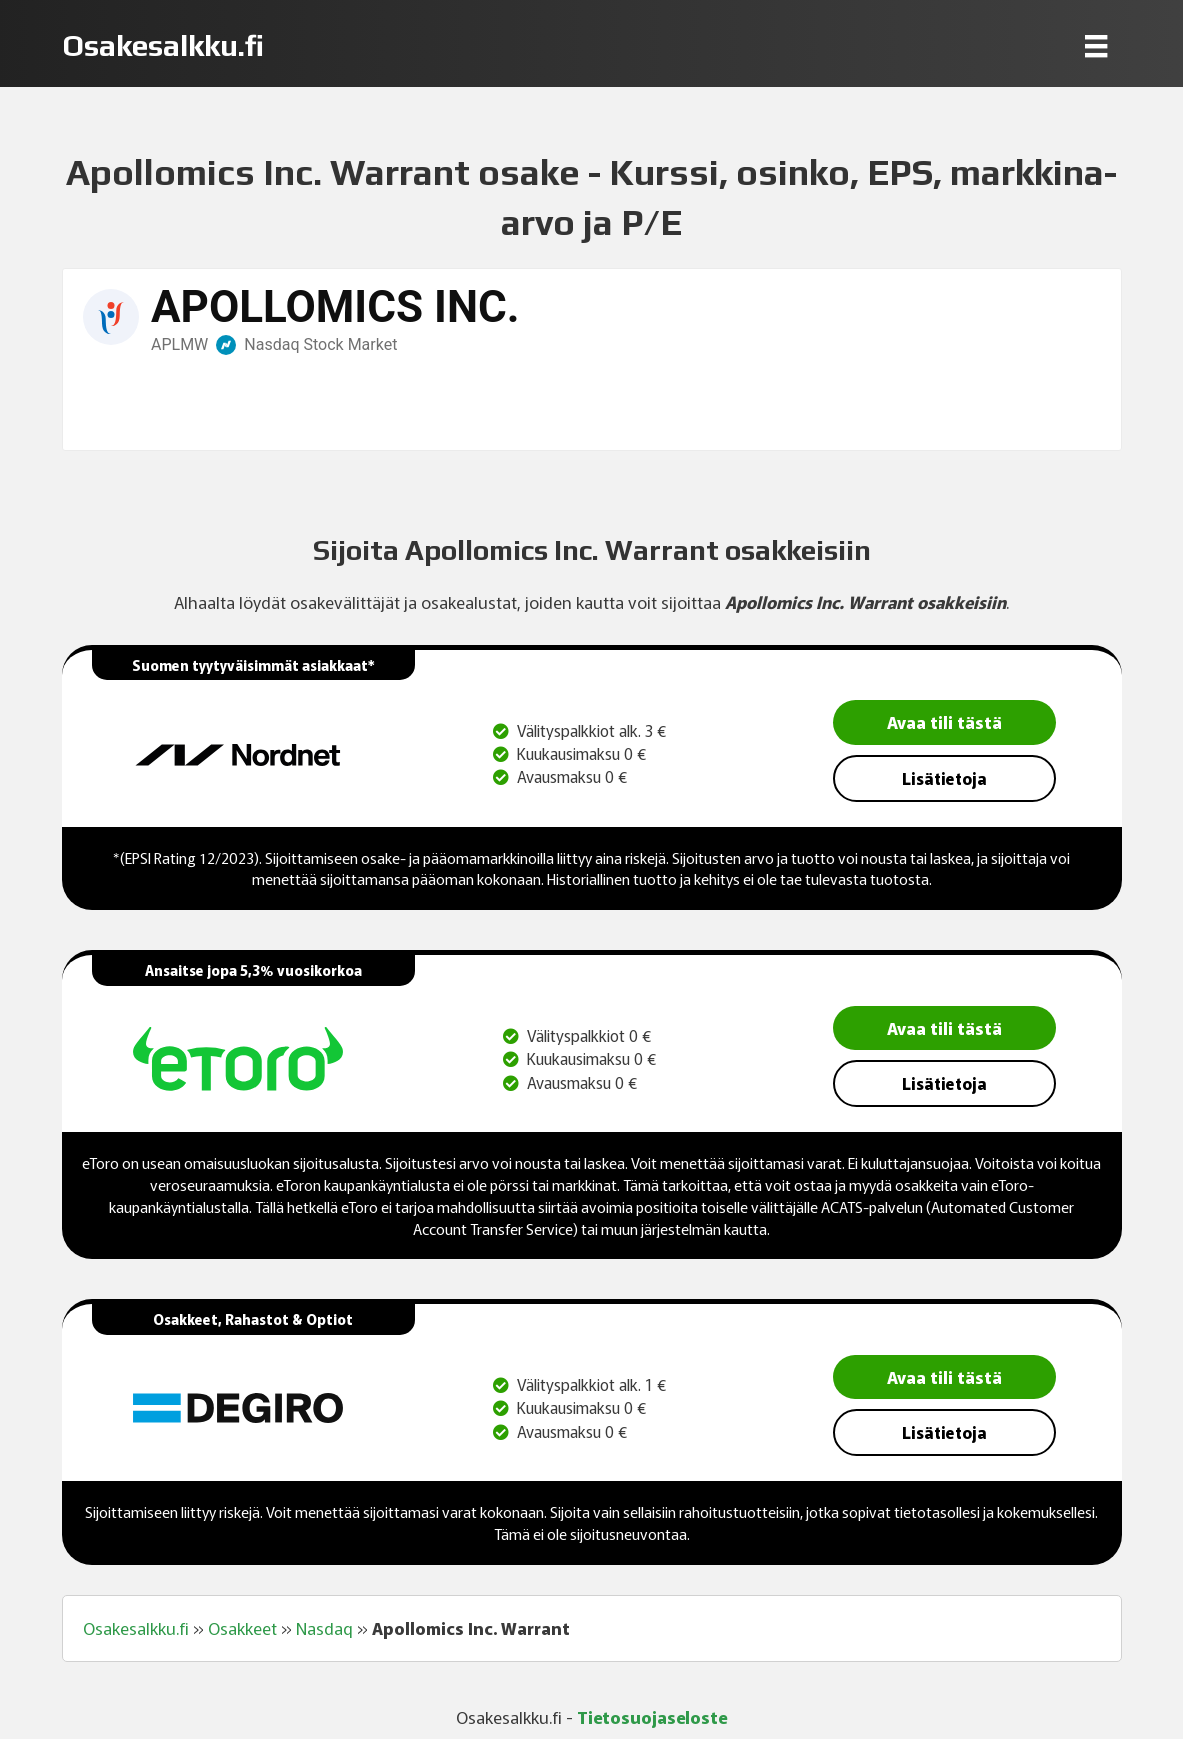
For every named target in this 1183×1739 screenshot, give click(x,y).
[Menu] (1096, 45)
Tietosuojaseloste (652, 1716)
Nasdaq (324, 1628)
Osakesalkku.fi (136, 1628)
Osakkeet (242, 1628)
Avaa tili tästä (944, 721)
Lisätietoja (944, 778)
